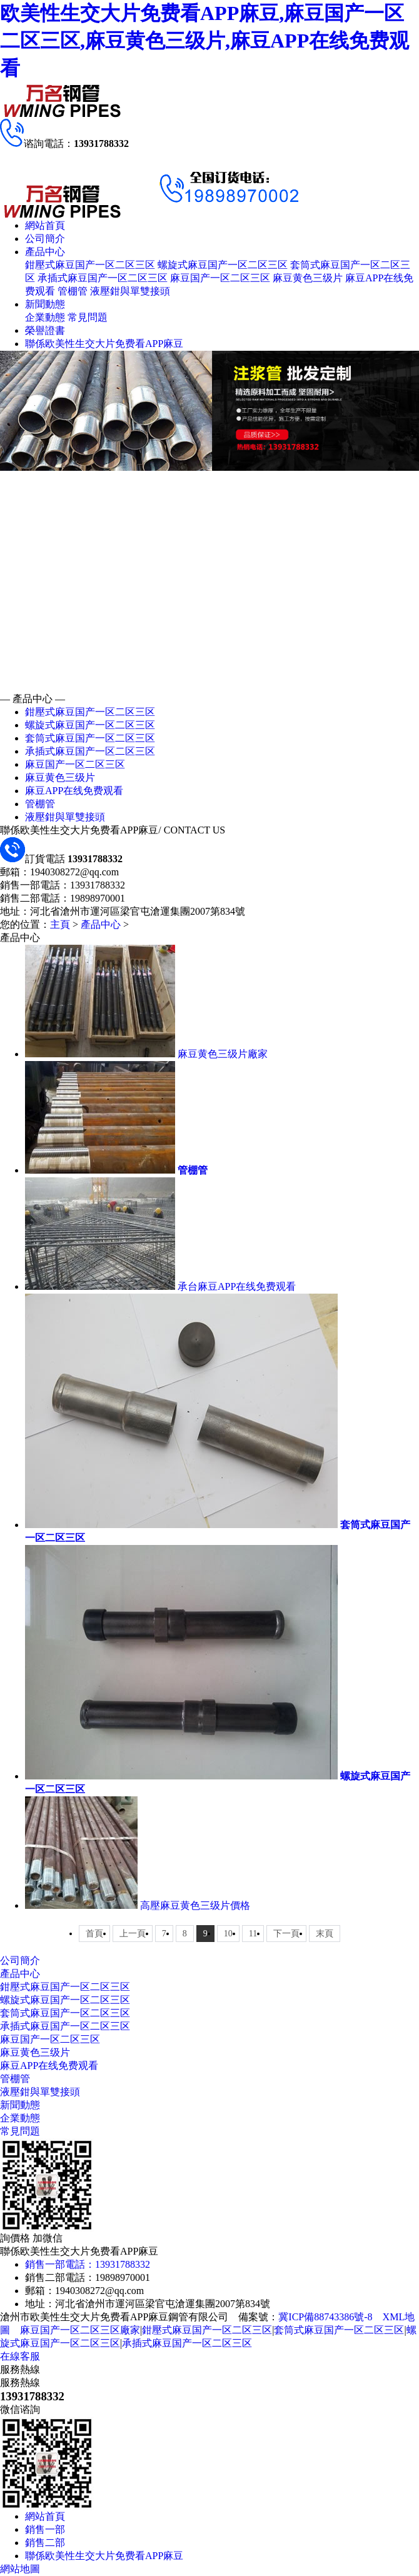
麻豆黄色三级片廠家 (223, 1054)
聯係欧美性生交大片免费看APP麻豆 (104, 343)
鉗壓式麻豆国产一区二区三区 (90, 264)
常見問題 (88, 317)
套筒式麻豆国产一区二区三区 (90, 738)
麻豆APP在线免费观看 (74, 790)
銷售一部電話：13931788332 (87, 2264)
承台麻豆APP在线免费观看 (237, 1286)
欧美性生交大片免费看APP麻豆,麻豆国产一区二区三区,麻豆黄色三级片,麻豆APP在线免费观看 (204, 40)
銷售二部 (45, 2542)
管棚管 (73, 291)
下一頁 (286, 1933)
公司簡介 (45, 238)
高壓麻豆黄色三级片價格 (195, 1905)
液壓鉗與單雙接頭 (130, 291)
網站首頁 (45, 225)
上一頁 (132, 1933)
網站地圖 (20, 2568)
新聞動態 (45, 304)
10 (228, 1933)
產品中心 (45, 251)
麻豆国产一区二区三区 (220, 278)
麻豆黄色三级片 (308, 278)
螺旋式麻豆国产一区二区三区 (223, 264)
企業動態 (45, 317)
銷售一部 (45, 2529)
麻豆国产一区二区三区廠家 (80, 2330)
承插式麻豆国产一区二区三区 (103, 278)
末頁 (324, 1933)
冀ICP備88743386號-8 (325, 2317)
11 (253, 1933)
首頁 (94, 1933)
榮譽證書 (45, 330)
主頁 (60, 924)
